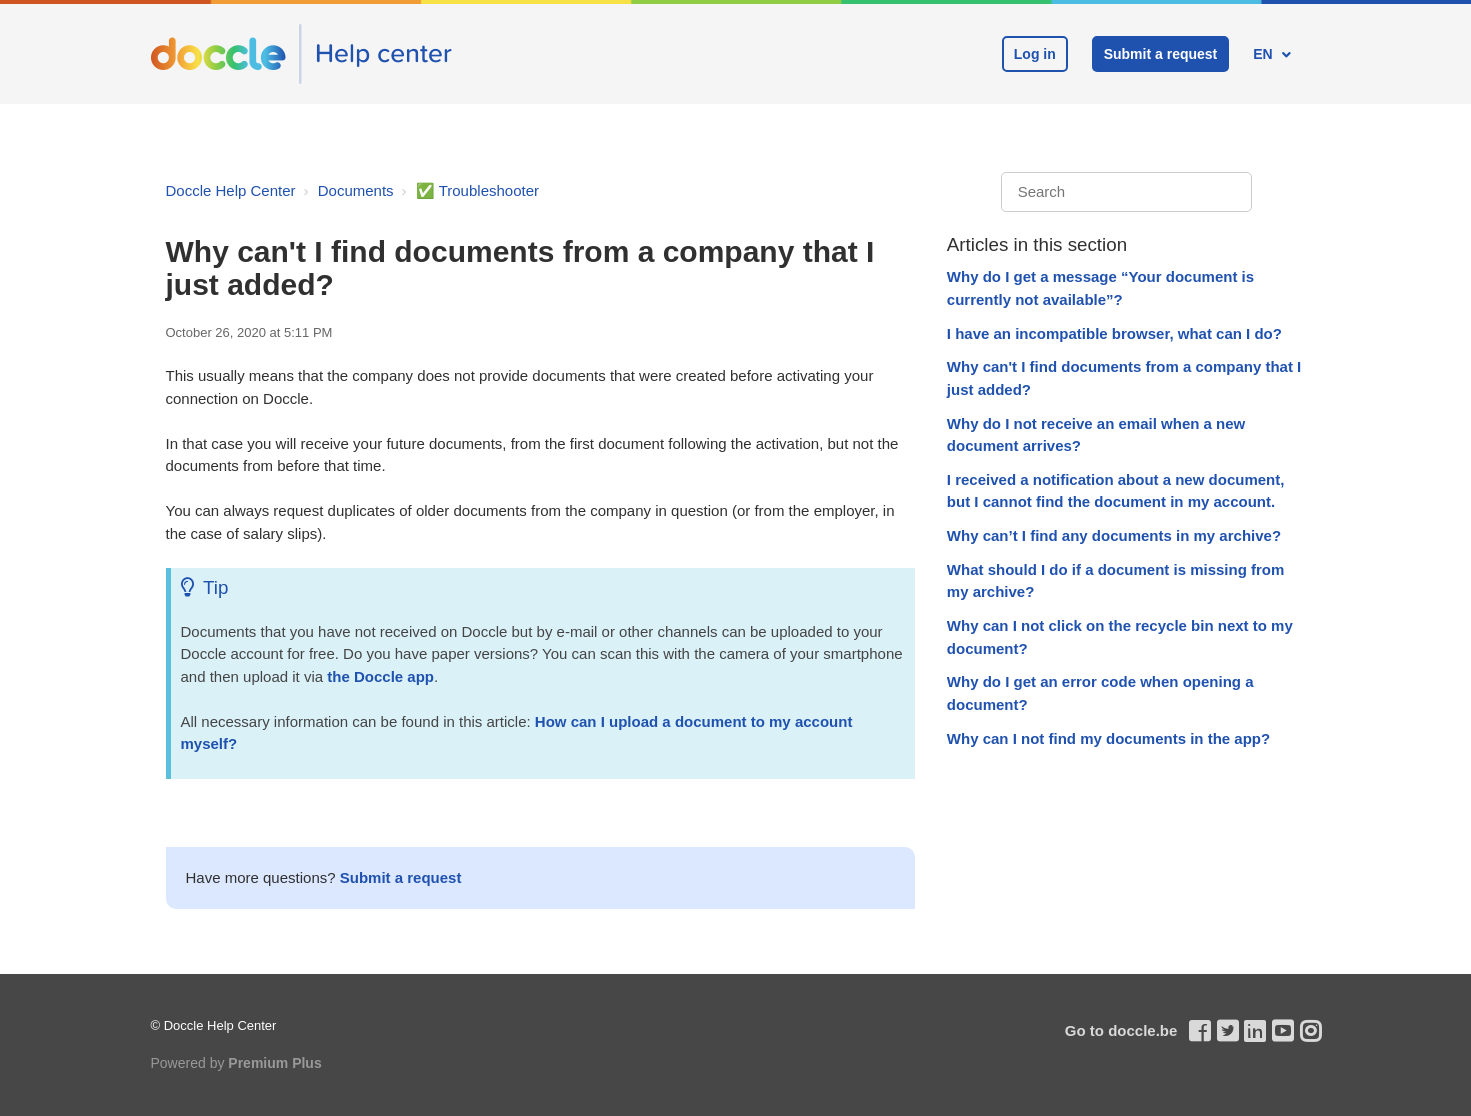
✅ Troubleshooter (477, 190)
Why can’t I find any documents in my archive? (1114, 535)
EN (1264, 54)
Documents (356, 190)
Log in (1035, 54)
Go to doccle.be (1121, 1030)
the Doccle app (380, 676)
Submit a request (1161, 54)
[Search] (1126, 192)
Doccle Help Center (231, 190)
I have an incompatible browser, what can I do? (1114, 333)
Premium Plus (274, 1063)
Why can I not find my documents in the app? (1108, 738)
